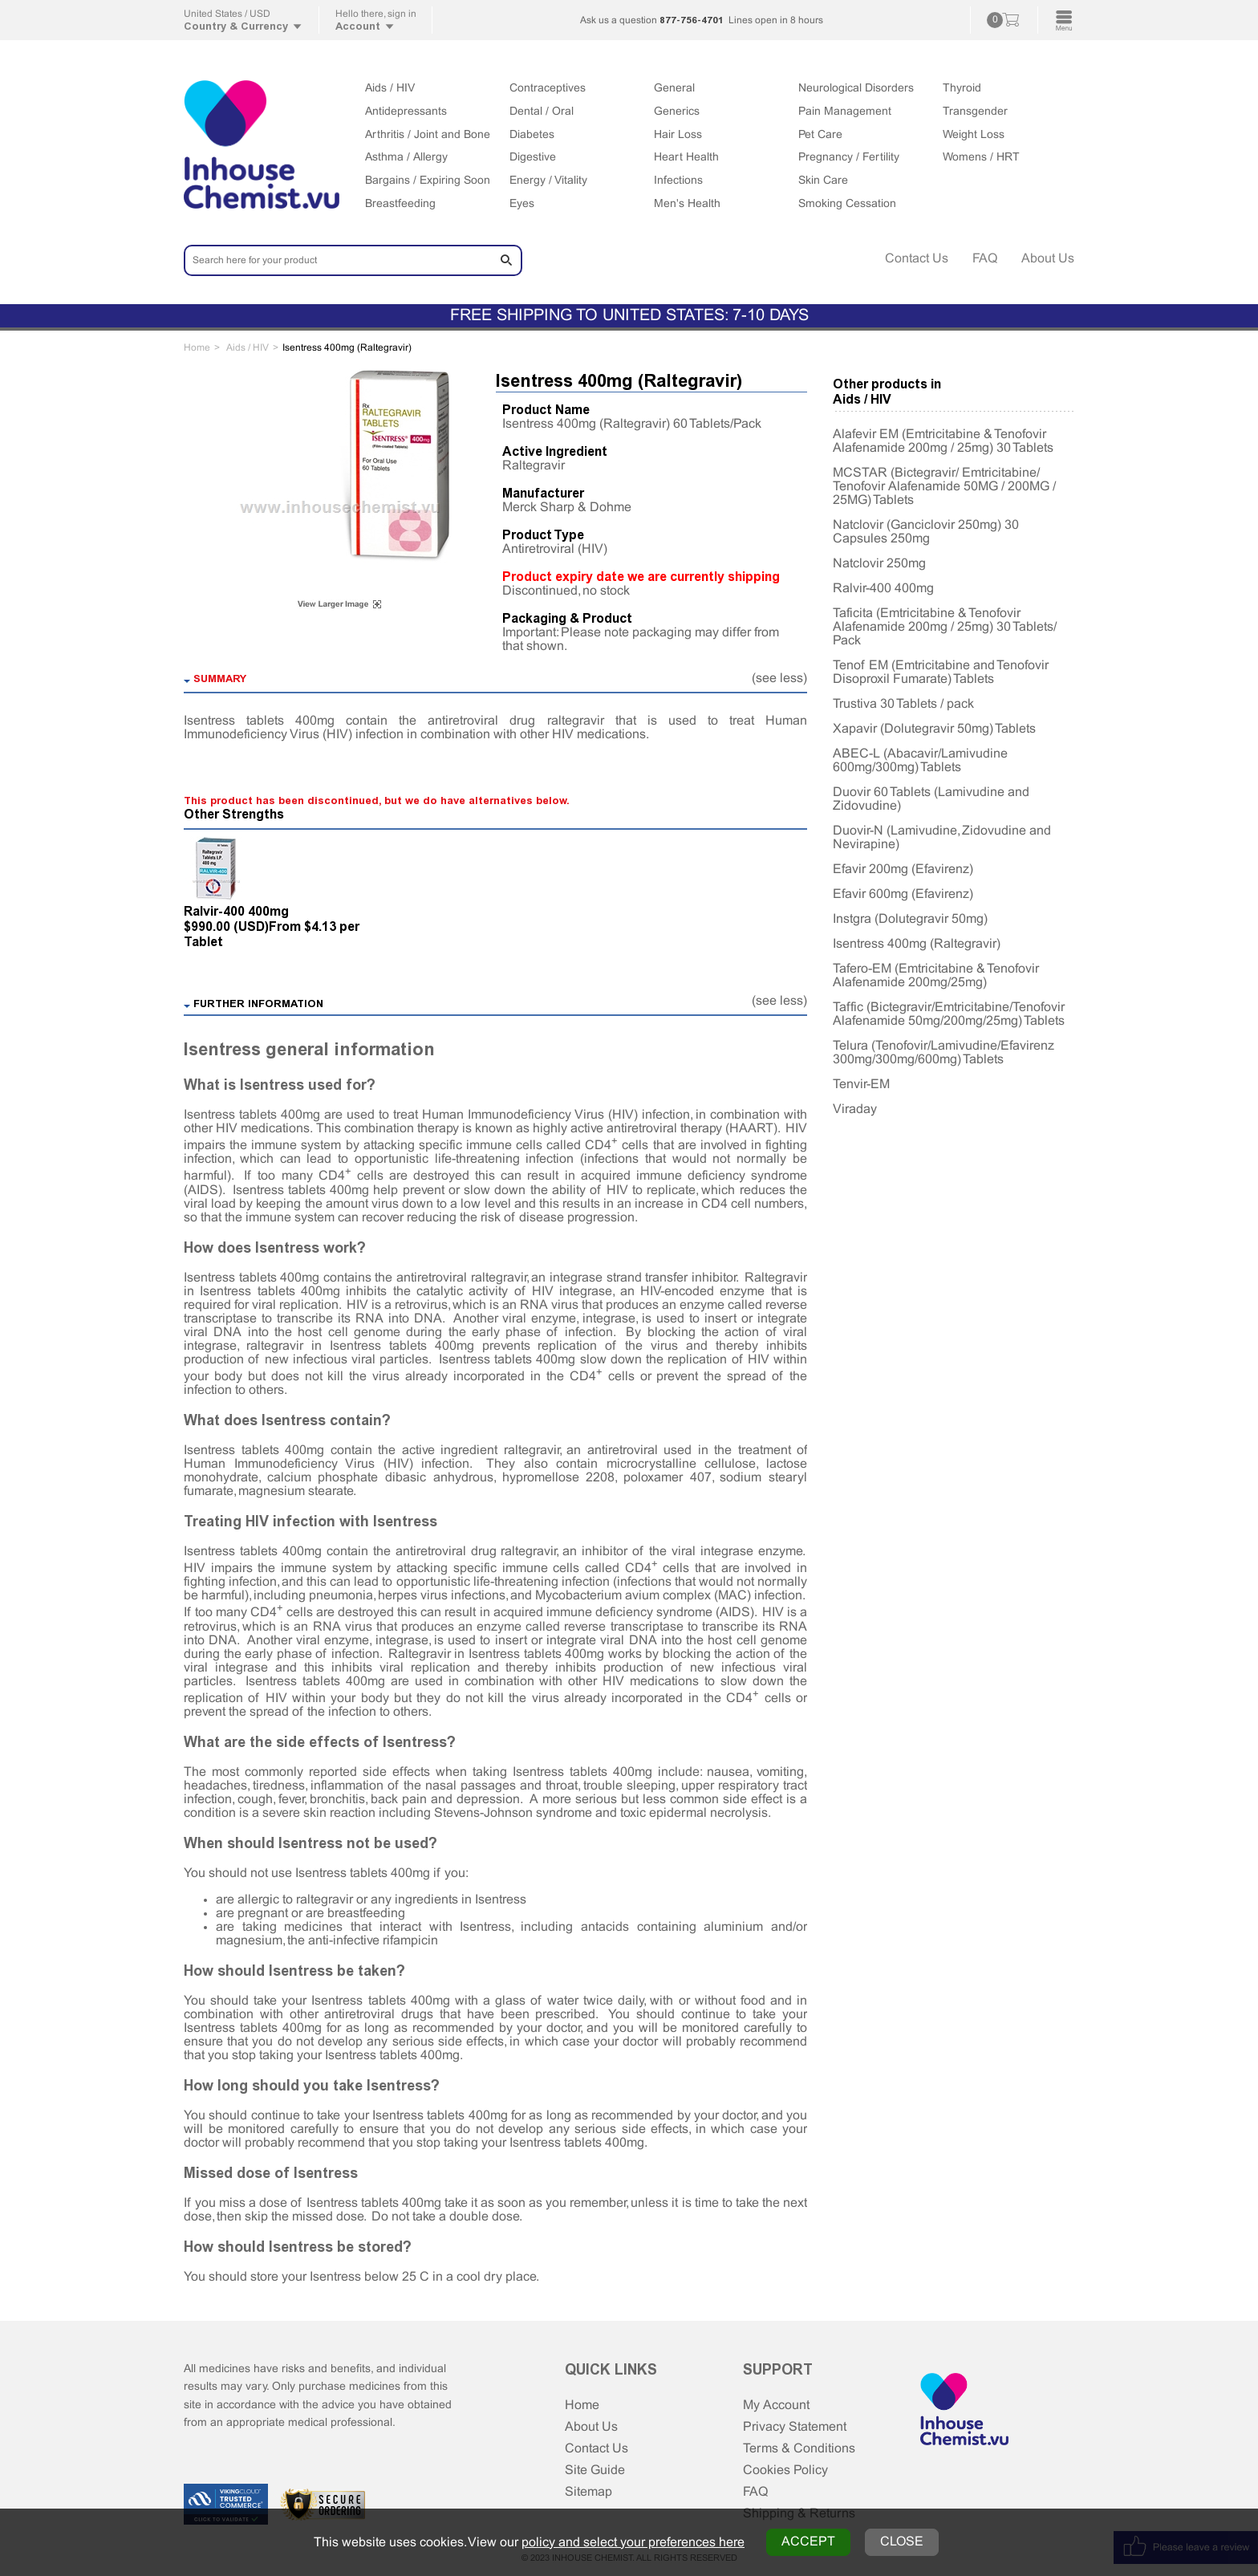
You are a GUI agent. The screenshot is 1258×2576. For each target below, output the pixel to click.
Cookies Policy (785, 2470)
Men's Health (687, 204)
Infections (678, 181)
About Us (1047, 259)
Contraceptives (547, 88)
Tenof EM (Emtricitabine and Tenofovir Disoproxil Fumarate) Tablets (941, 672)
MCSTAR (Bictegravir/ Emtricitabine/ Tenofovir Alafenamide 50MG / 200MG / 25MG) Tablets (944, 486)
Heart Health (686, 157)
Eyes (521, 204)
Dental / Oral (541, 112)
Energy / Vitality (548, 181)
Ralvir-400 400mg (236, 911)
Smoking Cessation (847, 204)
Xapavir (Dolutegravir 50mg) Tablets (934, 729)
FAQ (984, 259)
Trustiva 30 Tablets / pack (903, 704)
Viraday (855, 1109)
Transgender (975, 112)
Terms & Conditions (799, 2449)
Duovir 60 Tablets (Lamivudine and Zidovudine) (931, 799)
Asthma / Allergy (406, 157)
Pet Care (820, 135)
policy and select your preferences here (633, 2543)
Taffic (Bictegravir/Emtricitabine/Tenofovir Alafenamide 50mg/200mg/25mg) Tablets (949, 1014)
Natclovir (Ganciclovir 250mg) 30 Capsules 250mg (926, 532)
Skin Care (823, 181)
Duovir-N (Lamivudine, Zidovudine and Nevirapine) (942, 838)
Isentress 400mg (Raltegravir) (916, 944)
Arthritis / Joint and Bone (427, 135)
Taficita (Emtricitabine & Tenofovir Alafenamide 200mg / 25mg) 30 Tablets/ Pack (945, 627)
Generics (677, 112)
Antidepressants (406, 112)
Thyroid (962, 88)
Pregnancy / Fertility (848, 157)
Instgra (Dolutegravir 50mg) (910, 919)
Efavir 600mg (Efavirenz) (903, 894)
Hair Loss (678, 135)
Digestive (532, 157)
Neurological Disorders (856, 88)
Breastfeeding (400, 204)
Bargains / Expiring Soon (427, 181)
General (674, 88)
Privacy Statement (794, 2427)
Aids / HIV (390, 88)
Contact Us (916, 259)
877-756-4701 (691, 20)
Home (582, 2405)
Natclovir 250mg (879, 564)
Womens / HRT (981, 157)
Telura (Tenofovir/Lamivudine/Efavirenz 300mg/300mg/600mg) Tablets (943, 1053)
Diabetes (531, 135)
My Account (776, 2405)
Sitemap (588, 2492)
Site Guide (595, 2470)
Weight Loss (973, 135)
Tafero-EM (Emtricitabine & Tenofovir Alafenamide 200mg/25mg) (936, 976)
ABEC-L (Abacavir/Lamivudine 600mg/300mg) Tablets (920, 761)
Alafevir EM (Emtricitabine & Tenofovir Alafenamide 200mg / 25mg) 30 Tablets (943, 441)
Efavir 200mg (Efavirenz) (903, 869)
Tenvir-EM (861, 1085)
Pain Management (844, 112)
